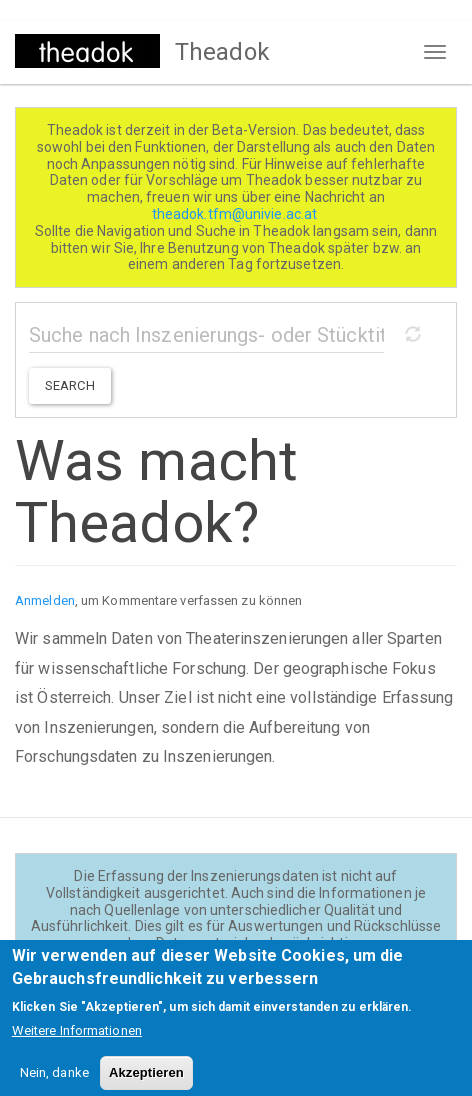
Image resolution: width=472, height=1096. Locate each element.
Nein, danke (54, 1081)
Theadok (222, 52)
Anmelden (45, 600)
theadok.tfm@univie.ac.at (236, 214)
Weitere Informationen (77, 1039)
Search (70, 385)
